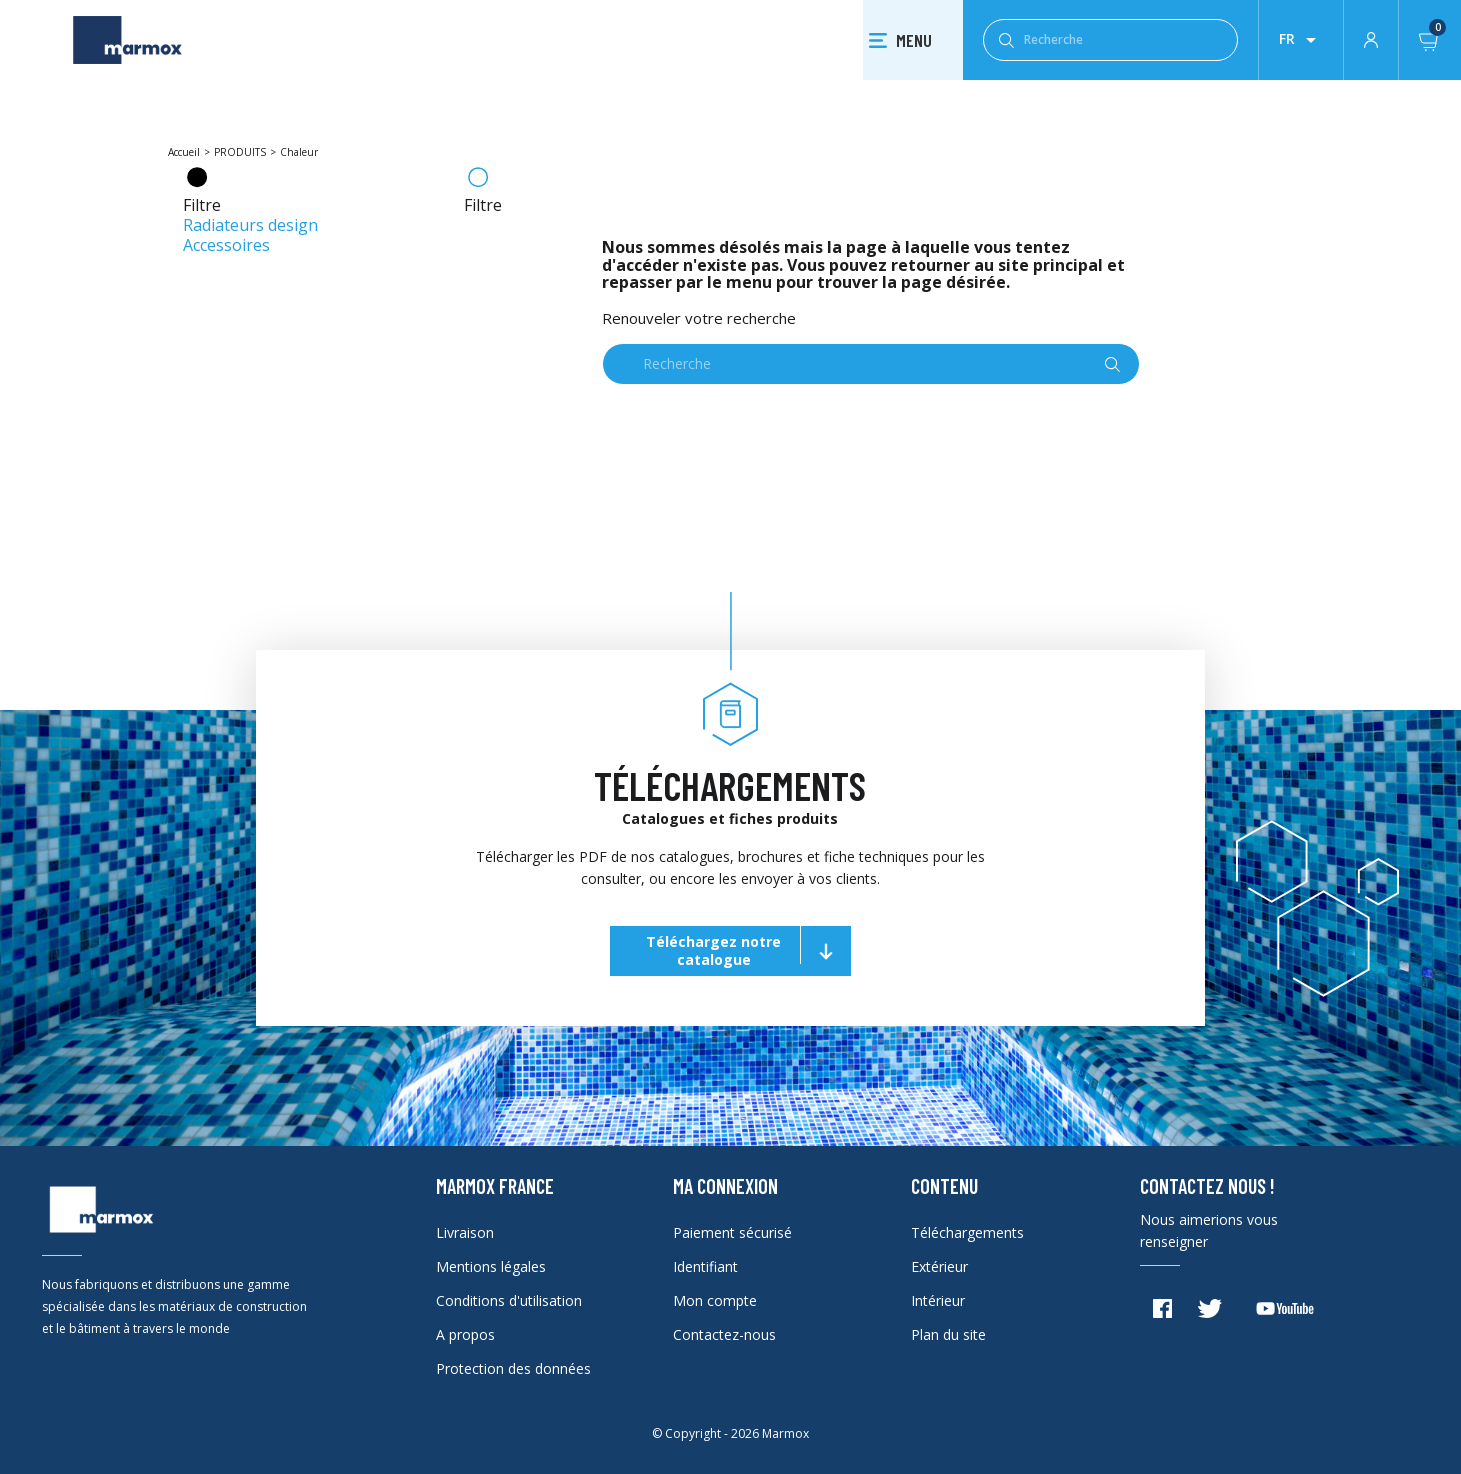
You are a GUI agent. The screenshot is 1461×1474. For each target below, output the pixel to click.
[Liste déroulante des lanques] (1301, 40)
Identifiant (705, 1266)
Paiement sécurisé (732, 1232)
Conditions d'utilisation (509, 1300)
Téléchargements (967, 1232)
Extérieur (939, 1266)
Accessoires (226, 245)
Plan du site (948, 1334)
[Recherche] (1110, 40)
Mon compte (715, 1300)
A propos (465, 1334)
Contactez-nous (724, 1334)
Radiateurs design (250, 225)
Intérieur (938, 1300)
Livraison (465, 1232)
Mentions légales (491, 1266)
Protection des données (513, 1368)
